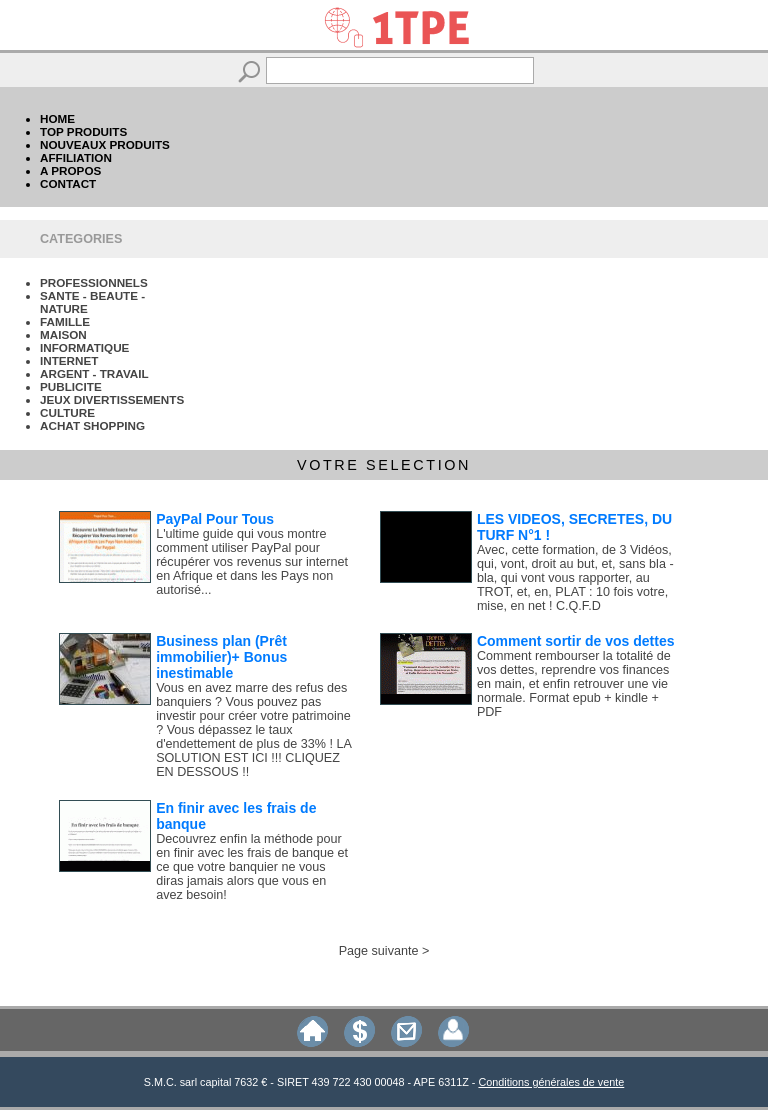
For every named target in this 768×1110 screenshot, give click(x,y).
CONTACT (68, 183)
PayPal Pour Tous (215, 519)
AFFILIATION (76, 157)
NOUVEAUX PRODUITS (105, 144)
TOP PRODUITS (83, 131)
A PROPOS (70, 170)
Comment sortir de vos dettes (576, 641)
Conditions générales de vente (551, 1082)
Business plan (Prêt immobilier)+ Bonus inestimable (221, 657)
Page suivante (379, 951)
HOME (57, 118)
